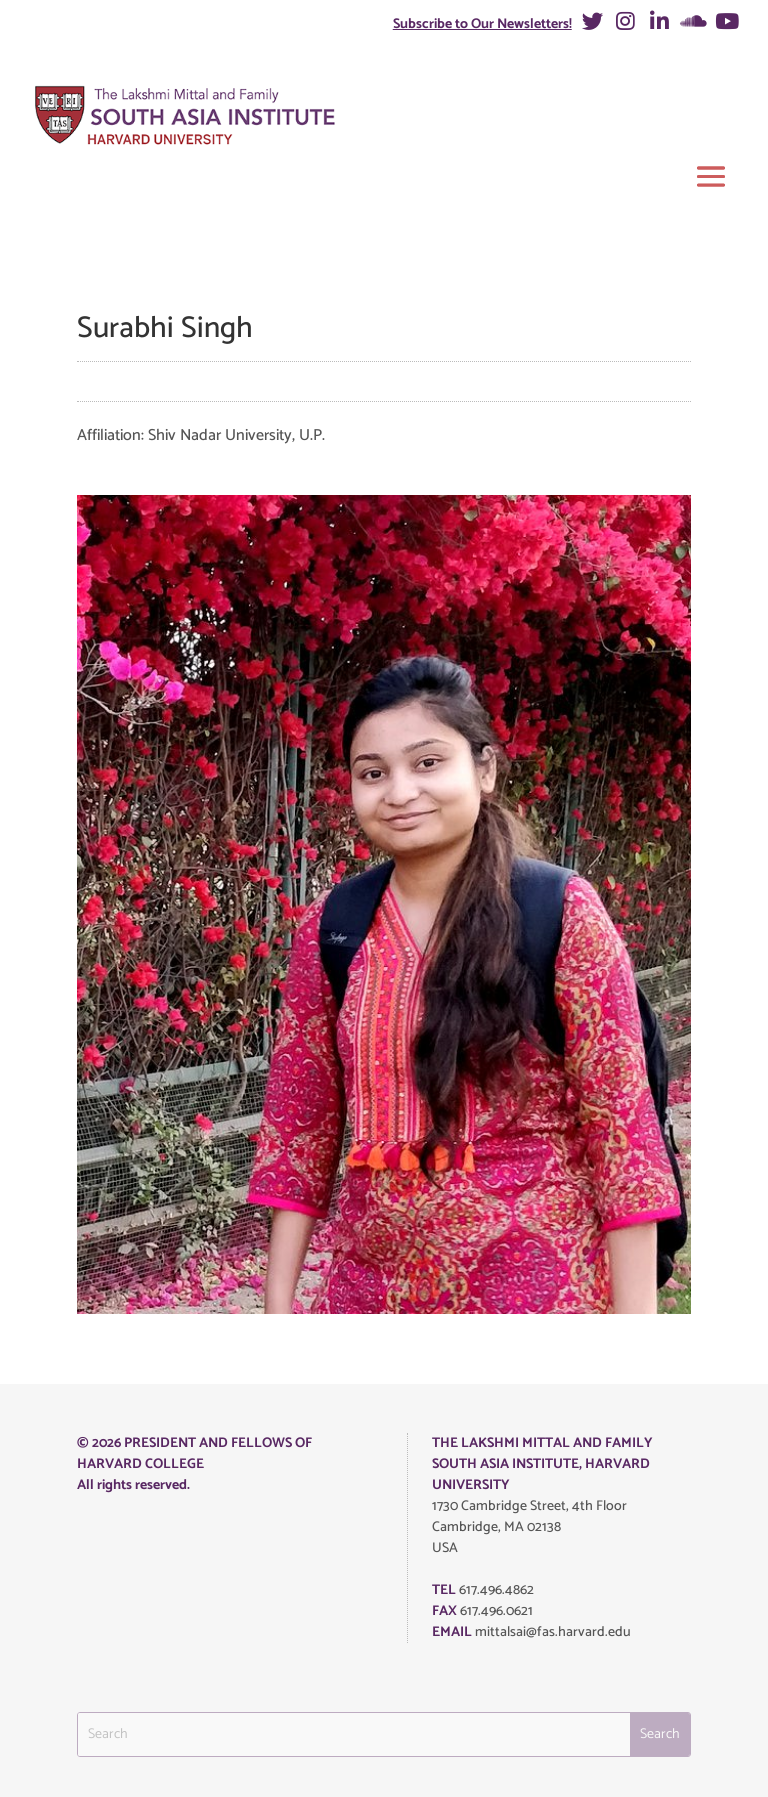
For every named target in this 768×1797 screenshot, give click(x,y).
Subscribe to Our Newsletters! (482, 24)
